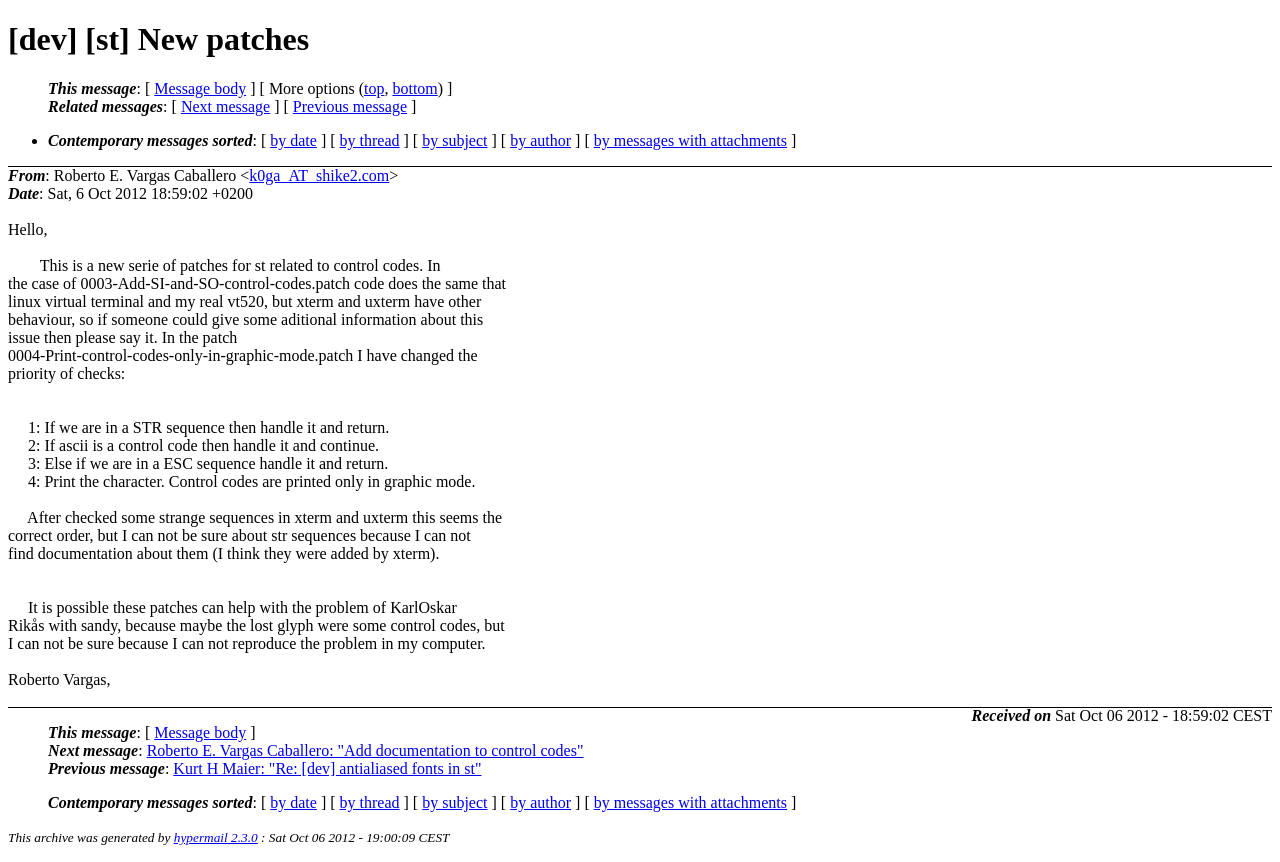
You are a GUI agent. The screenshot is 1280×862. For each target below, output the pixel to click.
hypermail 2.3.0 (216, 837)
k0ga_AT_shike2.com (319, 175)
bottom (414, 88)
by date (293, 140)
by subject (454, 140)
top (374, 88)
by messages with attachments (690, 140)
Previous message (350, 106)
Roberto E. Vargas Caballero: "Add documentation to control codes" (365, 750)
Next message (225, 106)
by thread (370, 140)
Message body (200, 88)
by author (540, 140)
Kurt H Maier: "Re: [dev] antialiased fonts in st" (327, 768)
